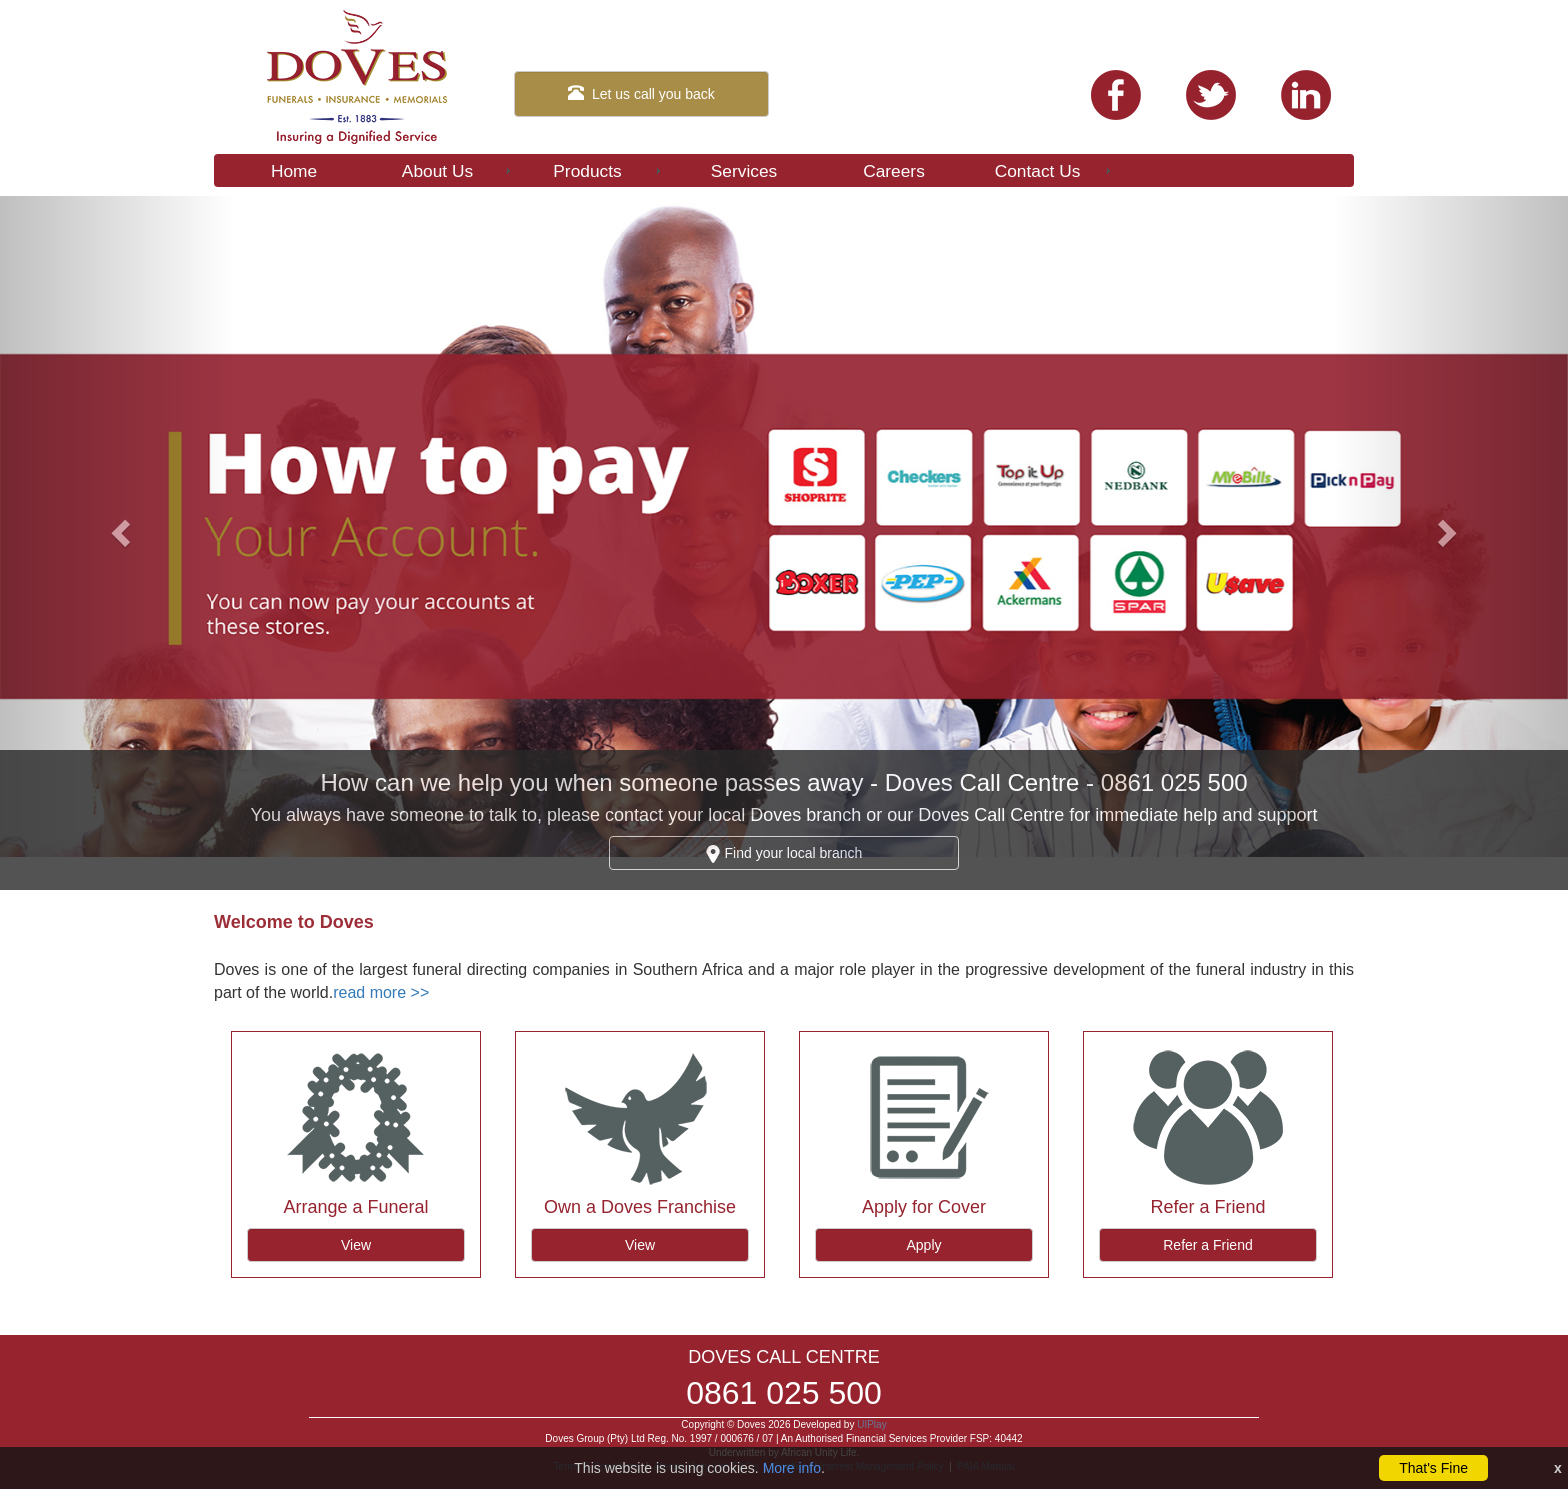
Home (294, 171)
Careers (894, 171)
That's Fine (1433, 1468)
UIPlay (871, 1424)
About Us (458, 171)
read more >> (381, 992)
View (356, 1245)
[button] (117, 526)
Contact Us (1054, 171)
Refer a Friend (1207, 1245)
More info (792, 1468)
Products (608, 171)
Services (744, 171)
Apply (923, 1245)
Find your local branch (784, 854)
